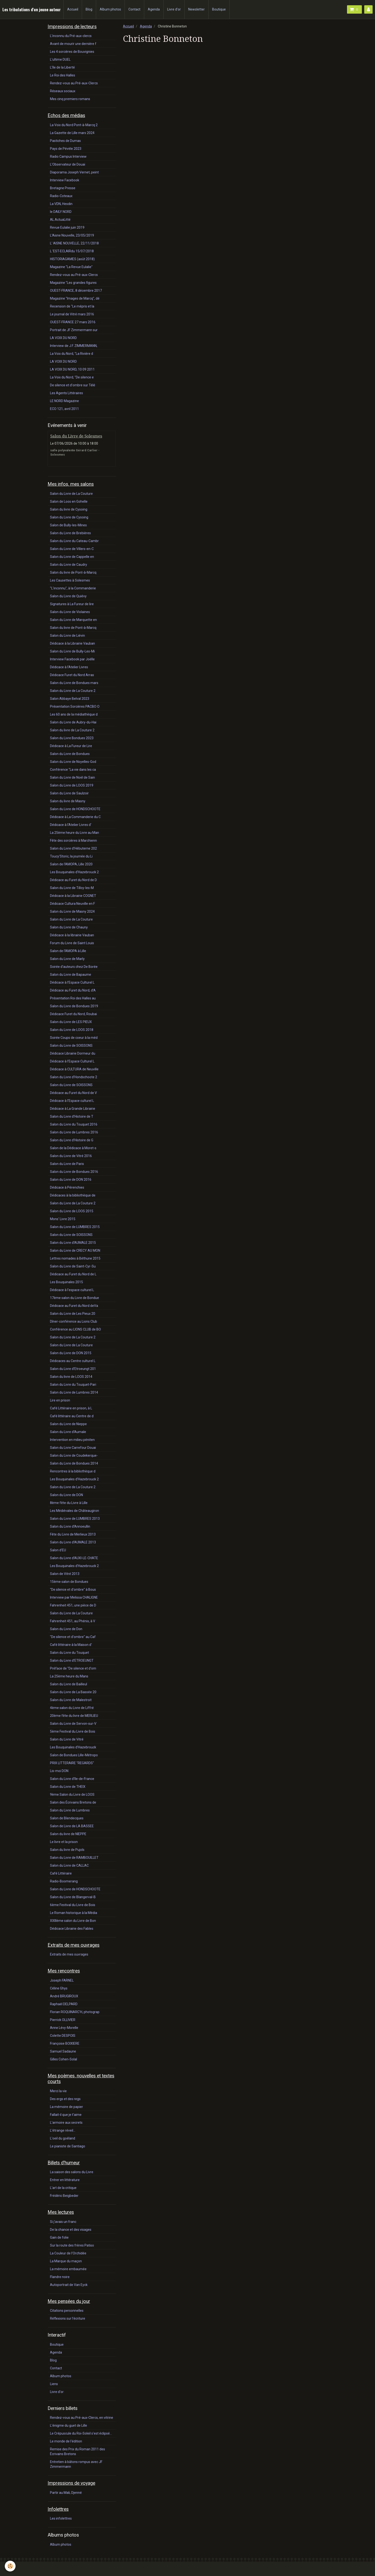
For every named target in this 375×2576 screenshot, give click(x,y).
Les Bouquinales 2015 (66, 1282)
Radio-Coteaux (61, 196)
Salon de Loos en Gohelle (69, 501)
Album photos (110, 9)
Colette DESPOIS (62, 2035)
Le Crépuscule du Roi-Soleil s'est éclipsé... (81, 2433)
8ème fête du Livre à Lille (69, 1503)
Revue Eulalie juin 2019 (67, 227)
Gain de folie (59, 2237)
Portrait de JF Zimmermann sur (74, 330)
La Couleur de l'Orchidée (68, 2253)
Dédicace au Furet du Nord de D (73, 880)
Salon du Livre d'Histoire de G (71, 1140)
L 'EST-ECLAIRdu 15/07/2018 (72, 251)
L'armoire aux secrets (66, 2122)
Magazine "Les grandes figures (73, 283)
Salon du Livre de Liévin (67, 635)
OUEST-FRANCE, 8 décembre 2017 (76, 290)
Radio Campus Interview (68, 156)
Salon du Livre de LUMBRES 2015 (75, 1227)
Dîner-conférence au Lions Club (73, 1321)
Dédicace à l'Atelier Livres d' (70, 825)
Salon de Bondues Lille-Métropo (74, 1755)
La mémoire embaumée (68, 2269)
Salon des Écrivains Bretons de (73, 1802)
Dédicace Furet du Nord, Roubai (73, 1014)
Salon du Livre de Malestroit (71, 1700)
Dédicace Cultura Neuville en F (72, 903)
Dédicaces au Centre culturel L (72, 1361)
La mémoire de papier (66, 2107)
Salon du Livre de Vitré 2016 (71, 1156)
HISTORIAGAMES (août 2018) (72, 259)
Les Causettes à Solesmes (70, 580)
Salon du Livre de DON (66, 1495)
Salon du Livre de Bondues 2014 (74, 1463)
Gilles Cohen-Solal (63, 2059)
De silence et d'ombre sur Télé (72, 385)
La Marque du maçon (66, 2261)
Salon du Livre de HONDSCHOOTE (75, 809)
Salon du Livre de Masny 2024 (72, 911)
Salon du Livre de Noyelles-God (73, 762)
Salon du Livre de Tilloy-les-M (72, 888)
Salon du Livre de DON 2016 (70, 1179)
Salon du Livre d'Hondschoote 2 (73, 1077)
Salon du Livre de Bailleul (68, 1684)
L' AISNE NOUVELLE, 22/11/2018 (74, 243)
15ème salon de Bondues (69, 1582)
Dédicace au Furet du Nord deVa (74, 1306)
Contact (134, 9)
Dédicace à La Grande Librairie (72, 1108)
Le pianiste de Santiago (67, 2146)
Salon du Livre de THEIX (67, 1787)
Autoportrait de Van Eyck (69, 2285)
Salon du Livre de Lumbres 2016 (74, 1132)
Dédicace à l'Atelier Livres (69, 667)
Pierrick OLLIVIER (62, 2020)
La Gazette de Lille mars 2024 (72, 133)
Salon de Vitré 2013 (64, 1574)
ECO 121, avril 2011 (64, 409)
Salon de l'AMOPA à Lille (68, 951)
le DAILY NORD (61, 212)
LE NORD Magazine (64, 401)
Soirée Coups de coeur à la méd (74, 1038)
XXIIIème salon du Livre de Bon (73, 1921)
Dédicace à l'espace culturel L (72, 1290)
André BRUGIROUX (64, 1996)
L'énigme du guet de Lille (68, 2425)
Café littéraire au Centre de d (72, 1416)
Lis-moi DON (59, 1771)
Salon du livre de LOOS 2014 (71, 1377)
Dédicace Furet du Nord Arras (72, 675)
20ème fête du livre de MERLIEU (74, 1716)
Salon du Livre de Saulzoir (69, 793)
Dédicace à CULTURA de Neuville (74, 1069)
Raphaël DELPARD (63, 2004)
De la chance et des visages (70, 2229)
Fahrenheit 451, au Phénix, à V (72, 1621)
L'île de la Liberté (62, 67)
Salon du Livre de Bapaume (70, 974)
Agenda (154, 9)
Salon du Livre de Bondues (70, 754)
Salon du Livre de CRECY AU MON (75, 1250)
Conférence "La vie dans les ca (73, 769)
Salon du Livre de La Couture (71, 494)
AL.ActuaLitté (60, 219)
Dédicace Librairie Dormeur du (72, 1053)
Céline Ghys (58, 1988)
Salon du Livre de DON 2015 (70, 1353)
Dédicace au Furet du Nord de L (73, 1274)
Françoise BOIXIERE (64, 2043)
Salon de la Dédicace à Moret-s (73, 1148)
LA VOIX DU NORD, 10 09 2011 (72, 369)
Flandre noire (60, 2277)
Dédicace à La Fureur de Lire (71, 746)
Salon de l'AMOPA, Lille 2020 (71, 864)
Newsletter (196, 9)
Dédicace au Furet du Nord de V (73, 1093)
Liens (54, 2384)
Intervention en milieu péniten (72, 1440)
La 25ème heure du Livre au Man (74, 833)
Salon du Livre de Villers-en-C (72, 549)
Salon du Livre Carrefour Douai (73, 1448)
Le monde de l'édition (66, 2441)
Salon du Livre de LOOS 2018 (71, 1030)
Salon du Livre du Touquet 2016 (73, 1124)
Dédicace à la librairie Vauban (72, 935)
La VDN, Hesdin (61, 204)
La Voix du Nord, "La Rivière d (71, 354)
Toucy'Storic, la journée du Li (71, 856)
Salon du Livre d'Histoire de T (71, 1116)
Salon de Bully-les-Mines (68, 525)
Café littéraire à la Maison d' (71, 1645)
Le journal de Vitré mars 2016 (72, 314)
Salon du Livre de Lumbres (70, 1810)
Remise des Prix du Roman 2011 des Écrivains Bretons (77, 2451)
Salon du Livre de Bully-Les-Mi (72, 651)
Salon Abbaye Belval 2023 (69, 699)
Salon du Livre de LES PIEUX (71, 1022)
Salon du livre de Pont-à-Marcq (73, 572)
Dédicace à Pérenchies (67, 1187)
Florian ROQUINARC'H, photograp (74, 2012)
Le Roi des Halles (62, 75)
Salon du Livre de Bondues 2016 (74, 1172)
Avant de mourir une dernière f (73, 44)
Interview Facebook (64, 180)
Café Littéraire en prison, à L (71, 1408)
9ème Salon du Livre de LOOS (72, 1794)
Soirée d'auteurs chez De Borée (74, 967)
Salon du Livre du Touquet (69, 1652)
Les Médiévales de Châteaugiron (74, 1511)
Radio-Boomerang (64, 1881)
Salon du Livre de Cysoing (69, 517)
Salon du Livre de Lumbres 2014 (74, 1392)
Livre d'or (174, 9)
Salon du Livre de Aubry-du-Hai (73, 722)
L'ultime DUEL (60, 59)
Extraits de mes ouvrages (69, 1954)
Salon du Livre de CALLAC (69, 1865)
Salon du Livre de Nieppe (68, 1424)
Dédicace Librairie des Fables (71, 1928)
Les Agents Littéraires (66, 393)
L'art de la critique (63, 2188)
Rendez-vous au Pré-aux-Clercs (74, 83)
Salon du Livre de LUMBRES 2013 (75, 1518)
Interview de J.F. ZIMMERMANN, (73, 346)
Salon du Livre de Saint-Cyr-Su (73, 1266)
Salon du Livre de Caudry (68, 564)
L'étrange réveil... (62, 2130)
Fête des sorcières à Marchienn (73, 840)
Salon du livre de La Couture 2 (72, 730)
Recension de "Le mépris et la (72, 306)
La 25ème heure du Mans (69, 1676)
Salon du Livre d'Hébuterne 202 (73, 848)
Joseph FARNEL (62, 1980)
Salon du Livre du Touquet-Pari (73, 1384)
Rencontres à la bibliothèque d (72, 1471)
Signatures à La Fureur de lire (72, 604)
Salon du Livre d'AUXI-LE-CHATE (74, 1558)
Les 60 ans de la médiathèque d (74, 714)
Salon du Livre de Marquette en (73, 620)
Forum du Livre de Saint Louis (72, 943)
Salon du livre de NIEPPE (68, 1834)
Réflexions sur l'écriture (67, 2318)
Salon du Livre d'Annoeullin (70, 1526)
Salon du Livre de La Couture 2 (72, 691)
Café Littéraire (61, 1873)
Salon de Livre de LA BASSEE (72, 1826)
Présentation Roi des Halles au (73, 998)
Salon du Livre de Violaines (70, 612)
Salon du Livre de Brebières (70, 533)
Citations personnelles (66, 2310)
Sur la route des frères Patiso (72, 2245)
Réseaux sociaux (62, 91)
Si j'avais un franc (63, 2222)
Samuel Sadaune (63, 2051)
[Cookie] (10, 2566)
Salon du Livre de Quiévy (68, 596)
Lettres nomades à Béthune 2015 (75, 1258)
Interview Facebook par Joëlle (72, 659)
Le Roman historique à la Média (73, 1913)
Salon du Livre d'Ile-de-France (72, 1779)
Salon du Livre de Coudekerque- (74, 1455)
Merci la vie (58, 2091)
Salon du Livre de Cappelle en (72, 557)
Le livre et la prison (64, 1842)
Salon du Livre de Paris (67, 1164)
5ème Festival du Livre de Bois (72, 1731)
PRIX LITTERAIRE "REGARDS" (72, 1763)
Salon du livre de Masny (67, 801)
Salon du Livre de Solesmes (76, 436)
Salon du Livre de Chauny (69, 927)
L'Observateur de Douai (67, 164)
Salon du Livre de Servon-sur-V (73, 1723)
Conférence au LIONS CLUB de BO (75, 1329)
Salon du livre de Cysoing (68, 509)
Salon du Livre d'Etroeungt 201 (73, 1369)
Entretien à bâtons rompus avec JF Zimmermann (76, 2464)
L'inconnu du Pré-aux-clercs (71, 36)
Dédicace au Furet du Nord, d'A (73, 990)
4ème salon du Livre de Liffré (72, 1708)
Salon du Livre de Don (66, 1629)
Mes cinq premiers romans (70, 99)
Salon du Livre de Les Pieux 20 (72, 1313)
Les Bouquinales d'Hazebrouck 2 (74, 872)
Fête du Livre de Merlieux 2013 (73, 1534)
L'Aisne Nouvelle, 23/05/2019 (72, 235)
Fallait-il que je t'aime (66, 2115)
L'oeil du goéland (62, 2138)
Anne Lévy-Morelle (64, 2028)
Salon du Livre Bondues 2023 (72, 738)
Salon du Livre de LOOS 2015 (71, 1211)
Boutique (219, 9)
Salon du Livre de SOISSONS (71, 1045)
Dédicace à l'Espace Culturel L (72, 982)
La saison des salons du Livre (71, 2172)
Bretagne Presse (62, 188)
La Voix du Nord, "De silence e (72, 377)
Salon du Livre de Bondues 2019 (74, 1006)
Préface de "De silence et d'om (73, 1668)
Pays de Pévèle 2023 (65, 149)
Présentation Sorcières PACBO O (74, 706)
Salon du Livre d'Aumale (68, 1432)
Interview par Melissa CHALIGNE (74, 1597)
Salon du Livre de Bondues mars (74, 683)
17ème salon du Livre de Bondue (74, 1298)
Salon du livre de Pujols (67, 1850)
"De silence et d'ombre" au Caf (73, 1637)
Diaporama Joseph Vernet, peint (74, 172)
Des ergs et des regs (65, 2099)
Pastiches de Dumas (65, 141)
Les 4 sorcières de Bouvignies (72, 52)
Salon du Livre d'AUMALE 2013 (73, 1542)
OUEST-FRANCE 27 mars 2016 (72, 322)
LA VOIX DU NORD (63, 338)
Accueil (72, 9)
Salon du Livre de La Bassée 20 (73, 1692)
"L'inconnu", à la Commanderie (73, 588)
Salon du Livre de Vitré (66, 1739)
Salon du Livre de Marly (67, 959)
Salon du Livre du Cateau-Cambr (74, 541)
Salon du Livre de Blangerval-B (73, 1897)
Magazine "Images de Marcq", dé (74, 298)
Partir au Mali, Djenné (66, 2493)
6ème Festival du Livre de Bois (72, 1905)
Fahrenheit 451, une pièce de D (73, 1605)
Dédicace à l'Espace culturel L (72, 1101)
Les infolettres (61, 2518)
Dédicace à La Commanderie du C (75, 817)
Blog (89, 9)
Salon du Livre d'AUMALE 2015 (73, 1243)
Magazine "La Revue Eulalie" (71, 267)
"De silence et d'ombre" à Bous (73, 1589)
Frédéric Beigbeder (64, 2196)
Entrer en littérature (65, 2180)
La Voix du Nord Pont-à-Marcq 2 (74, 125)
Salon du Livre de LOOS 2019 (71, 785)
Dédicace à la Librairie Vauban (72, 643)
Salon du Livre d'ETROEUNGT (72, 1660)
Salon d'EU (58, 1550)
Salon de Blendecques (66, 1818)
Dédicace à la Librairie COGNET (73, 896)
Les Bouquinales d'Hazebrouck (73, 1747)
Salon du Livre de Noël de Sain (72, 777)
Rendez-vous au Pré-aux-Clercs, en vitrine (81, 2418)
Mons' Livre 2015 (62, 1219)
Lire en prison (60, 1400)
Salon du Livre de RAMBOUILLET (74, 1857)
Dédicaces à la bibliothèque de (72, 1195)
